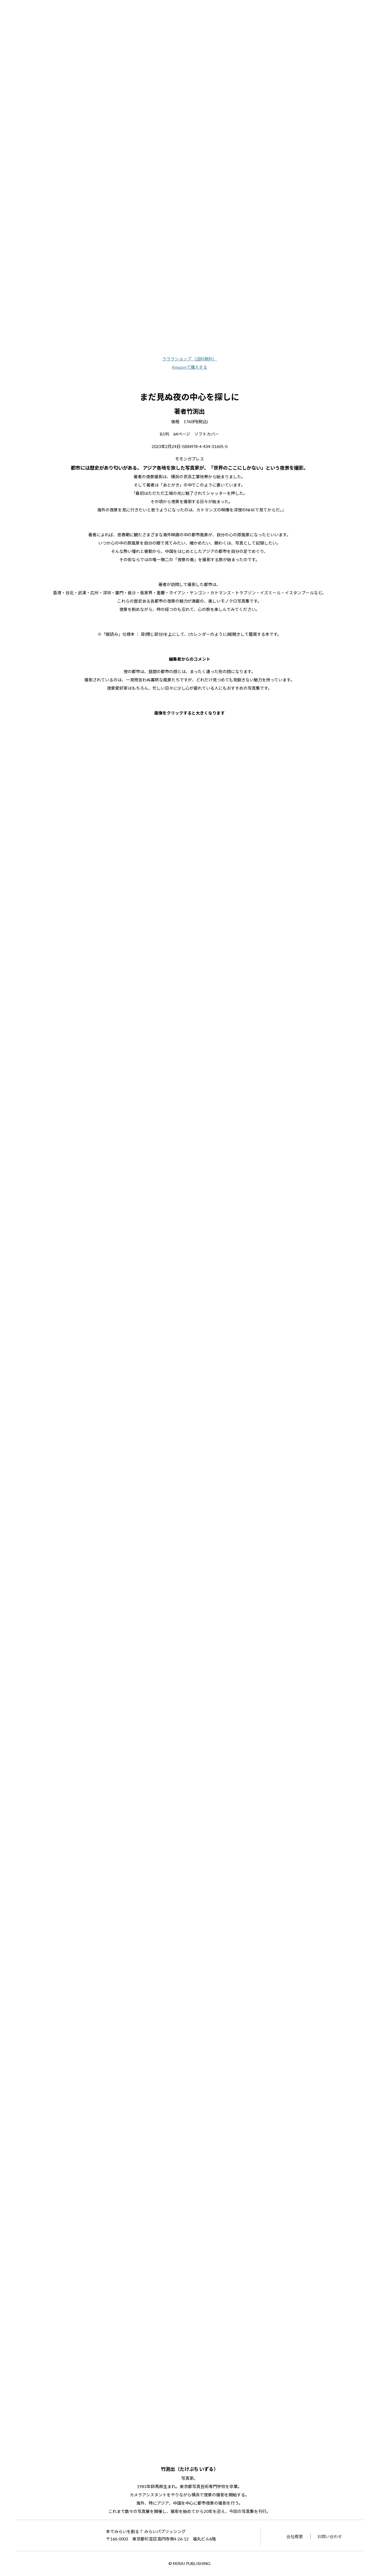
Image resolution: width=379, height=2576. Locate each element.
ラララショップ (189, 358)
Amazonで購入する (189, 367)
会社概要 (294, 2536)
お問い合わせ (329, 2536)
